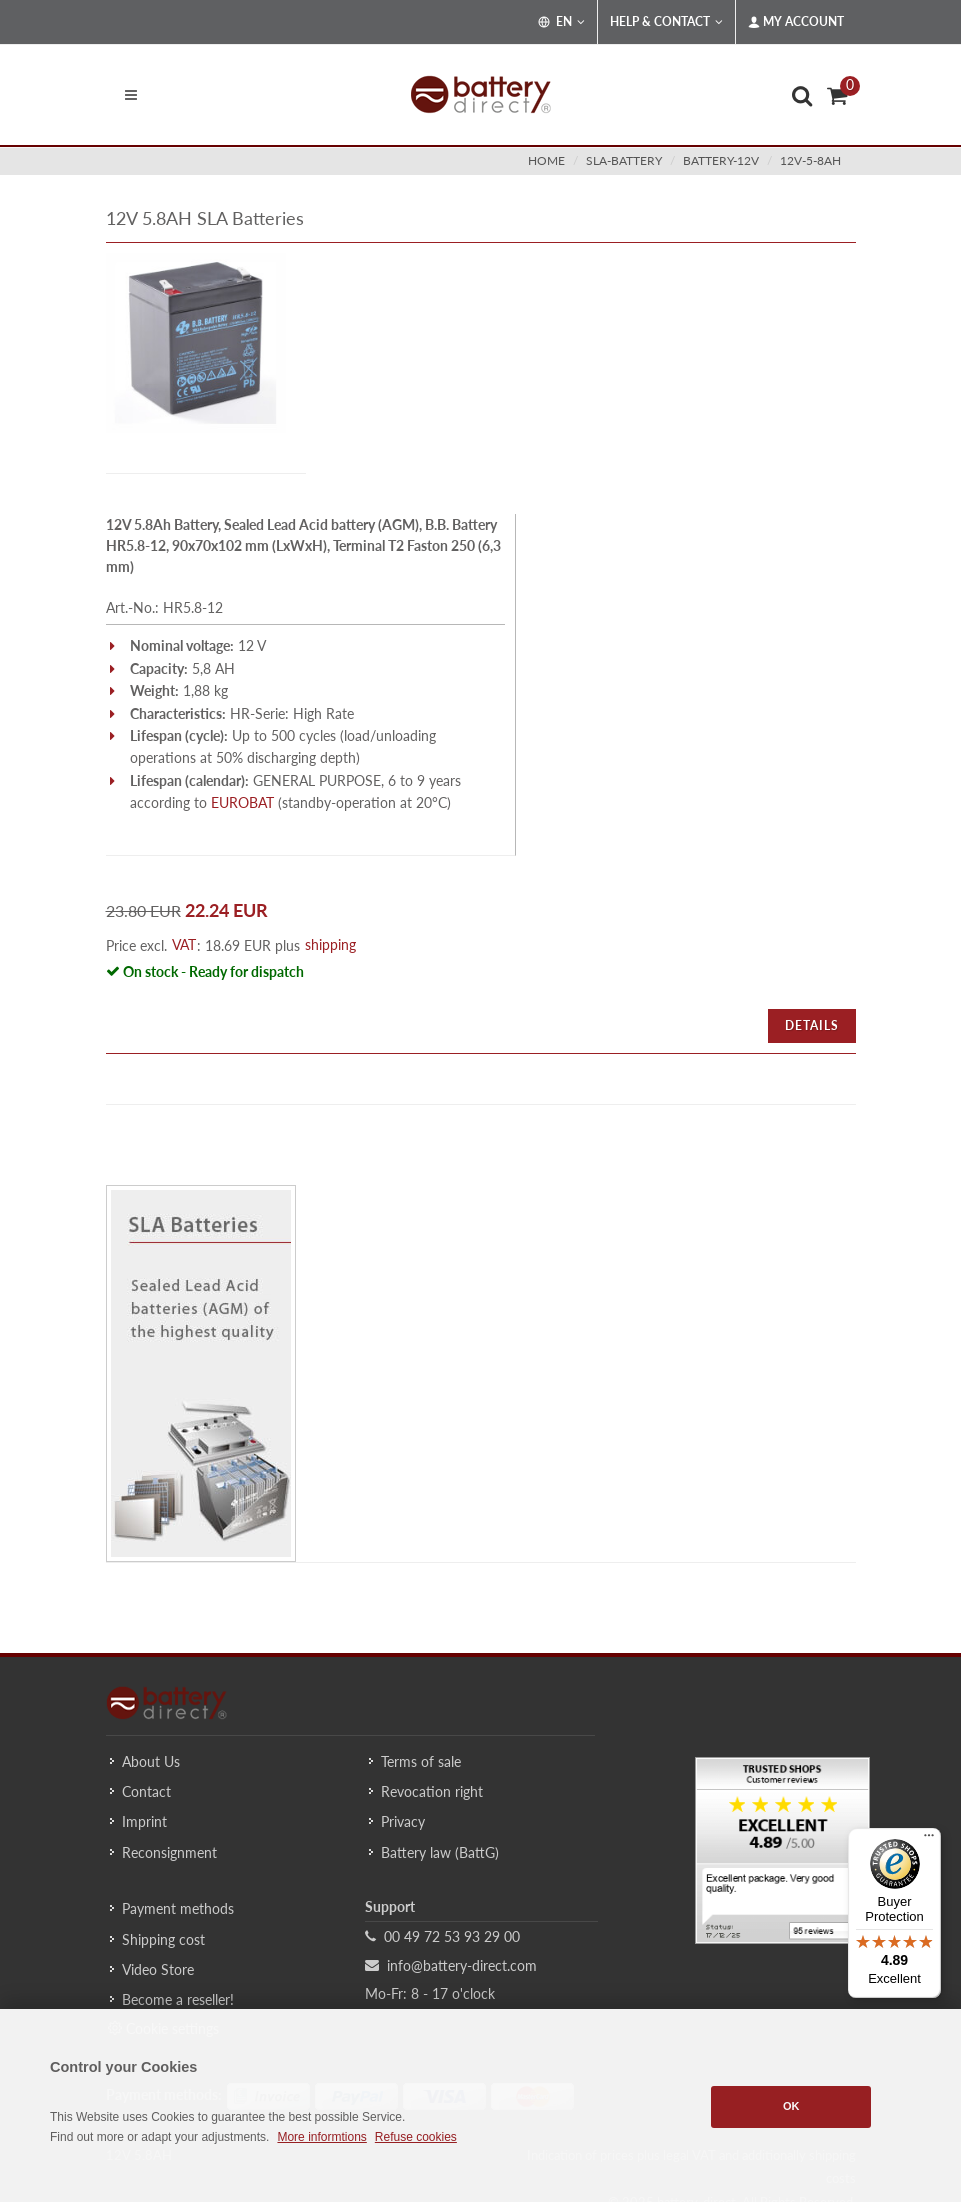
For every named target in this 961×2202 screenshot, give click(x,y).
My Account (796, 22)
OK (791, 2106)
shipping (330, 944)
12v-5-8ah (810, 160)
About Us (151, 1761)
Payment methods (178, 1908)
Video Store (158, 1969)
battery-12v (721, 160)
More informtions (321, 2137)
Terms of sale (421, 1761)
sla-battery (624, 160)
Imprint (144, 1821)
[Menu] (929, 1840)
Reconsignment (169, 1852)
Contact (146, 1791)
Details (812, 1025)
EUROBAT (242, 802)
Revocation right (432, 1791)
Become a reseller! (178, 1999)
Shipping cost (163, 1939)
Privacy (403, 1821)
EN (561, 22)
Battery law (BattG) (440, 1852)
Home (546, 160)
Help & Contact (666, 22)
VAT (184, 944)
